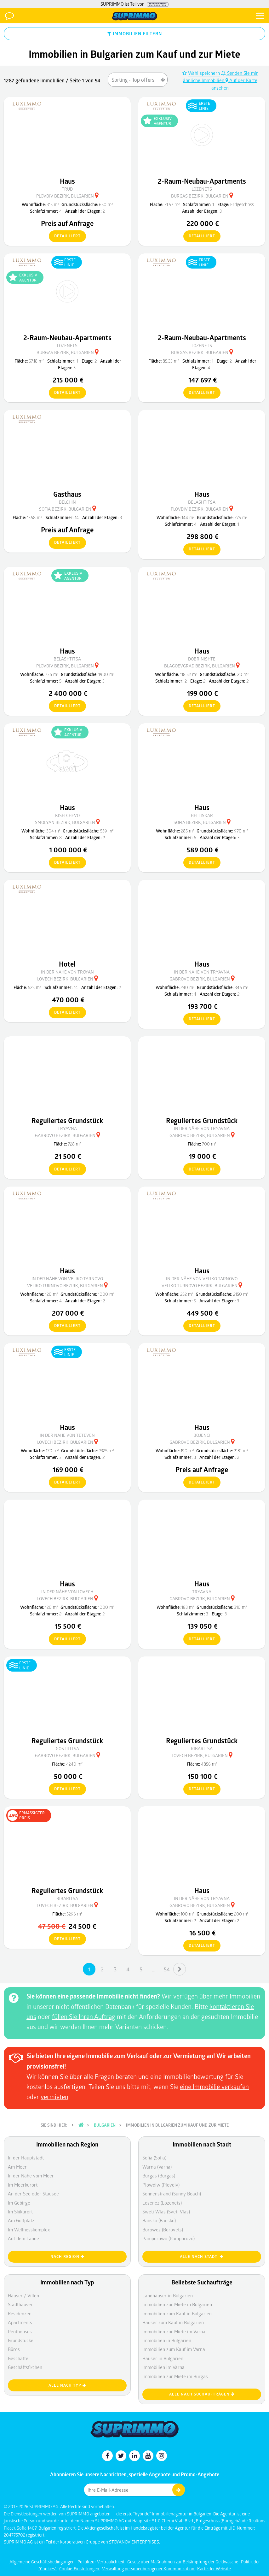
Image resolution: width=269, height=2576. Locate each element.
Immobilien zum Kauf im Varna (173, 2349)
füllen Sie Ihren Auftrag (83, 2016)
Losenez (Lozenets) (162, 2203)
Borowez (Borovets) (162, 2229)
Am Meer (17, 2167)
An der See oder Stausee (33, 2193)
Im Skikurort (20, 2211)
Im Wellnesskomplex (29, 2229)
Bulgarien (105, 2125)
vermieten (54, 2097)
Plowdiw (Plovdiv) (161, 2185)
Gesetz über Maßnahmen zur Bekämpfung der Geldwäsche (183, 2562)
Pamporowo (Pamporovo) (168, 2238)
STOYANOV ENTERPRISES (134, 2542)
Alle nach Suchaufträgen (202, 2394)
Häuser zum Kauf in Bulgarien (173, 2322)
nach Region (67, 2256)
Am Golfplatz (21, 2220)
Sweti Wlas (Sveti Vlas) (166, 2211)
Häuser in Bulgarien (162, 2358)
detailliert (65, 236)
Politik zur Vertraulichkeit (101, 2562)
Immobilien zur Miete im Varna (173, 2331)
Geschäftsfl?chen (25, 2367)
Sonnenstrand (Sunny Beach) (171, 2193)
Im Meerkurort (22, 2185)
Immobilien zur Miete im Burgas (175, 2376)
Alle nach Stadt (202, 2256)
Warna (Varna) (157, 2167)
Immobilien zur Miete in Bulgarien (177, 2304)
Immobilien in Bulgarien (166, 2340)
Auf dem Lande (23, 2238)
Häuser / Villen (23, 2295)
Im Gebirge (19, 2203)
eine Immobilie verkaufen (214, 2086)
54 (167, 1969)
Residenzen (19, 2313)
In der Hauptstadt (26, 2157)
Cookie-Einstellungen (79, 2569)
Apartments (20, 2322)
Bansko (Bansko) (159, 2220)
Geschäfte (18, 2358)
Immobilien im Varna (163, 2367)
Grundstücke (20, 2340)
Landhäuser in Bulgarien (167, 2295)
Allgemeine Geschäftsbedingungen (42, 2562)
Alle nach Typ (67, 2385)
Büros (14, 2349)
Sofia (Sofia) (154, 2157)
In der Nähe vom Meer (31, 2175)
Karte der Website (214, 2569)
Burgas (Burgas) (158, 2175)
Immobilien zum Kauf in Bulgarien (177, 2313)
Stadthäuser (20, 2304)
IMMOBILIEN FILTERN (134, 33)
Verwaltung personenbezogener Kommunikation (148, 2569)
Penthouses (20, 2331)
